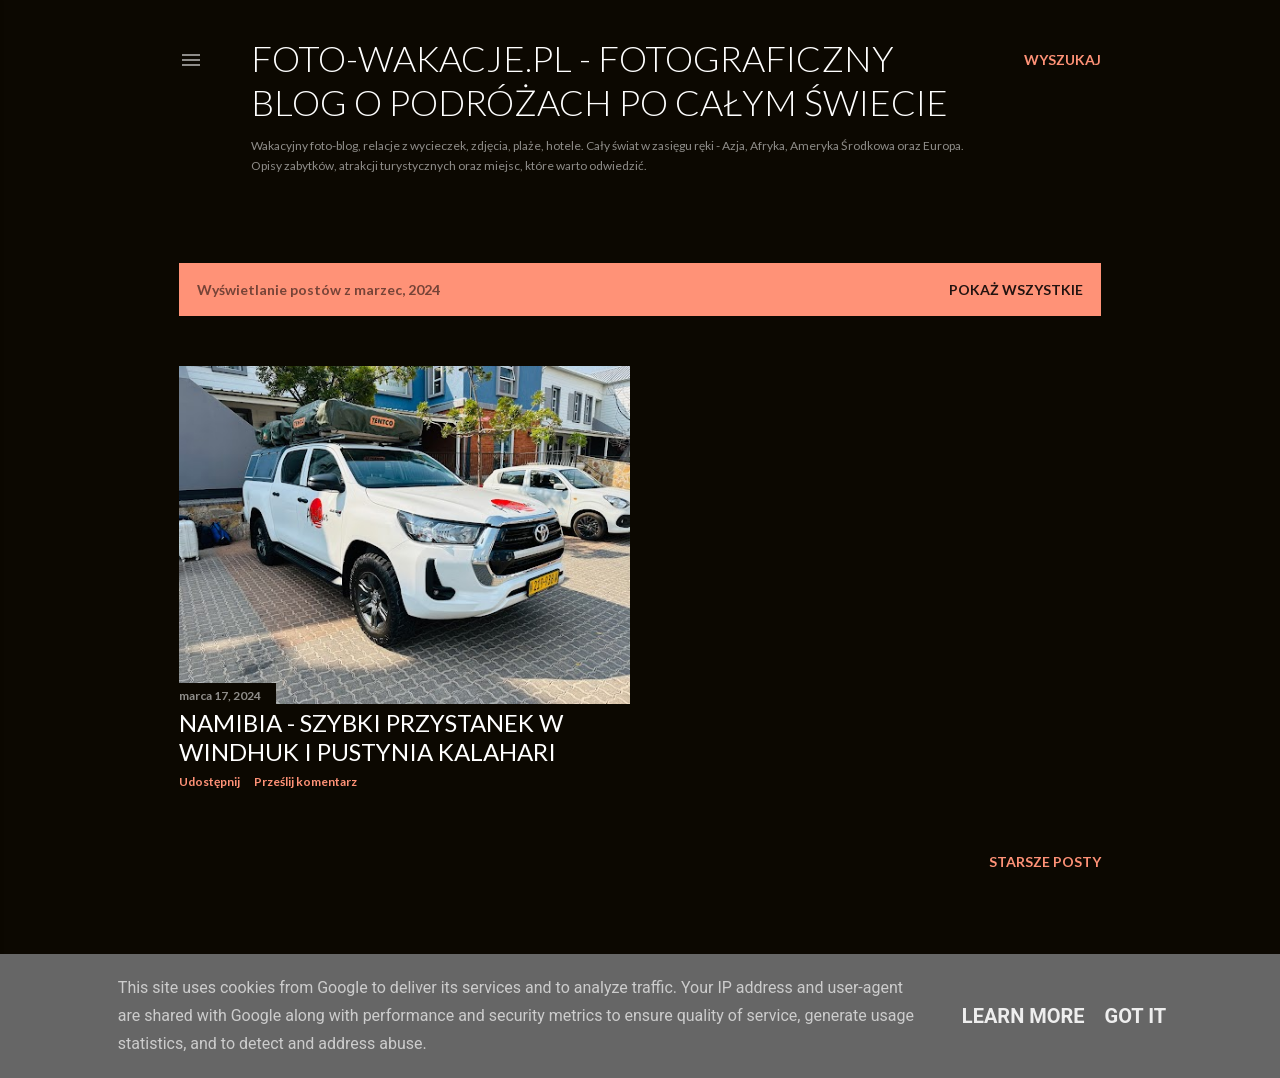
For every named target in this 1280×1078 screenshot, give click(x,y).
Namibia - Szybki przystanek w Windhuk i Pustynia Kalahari (371, 737)
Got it (1136, 1016)
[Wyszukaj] (1062, 60)
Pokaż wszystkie (1016, 289)
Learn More (1023, 1016)
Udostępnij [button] (209, 781)
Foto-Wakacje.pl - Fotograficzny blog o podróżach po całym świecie (599, 80)
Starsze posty (1045, 861)
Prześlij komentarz (305, 781)
